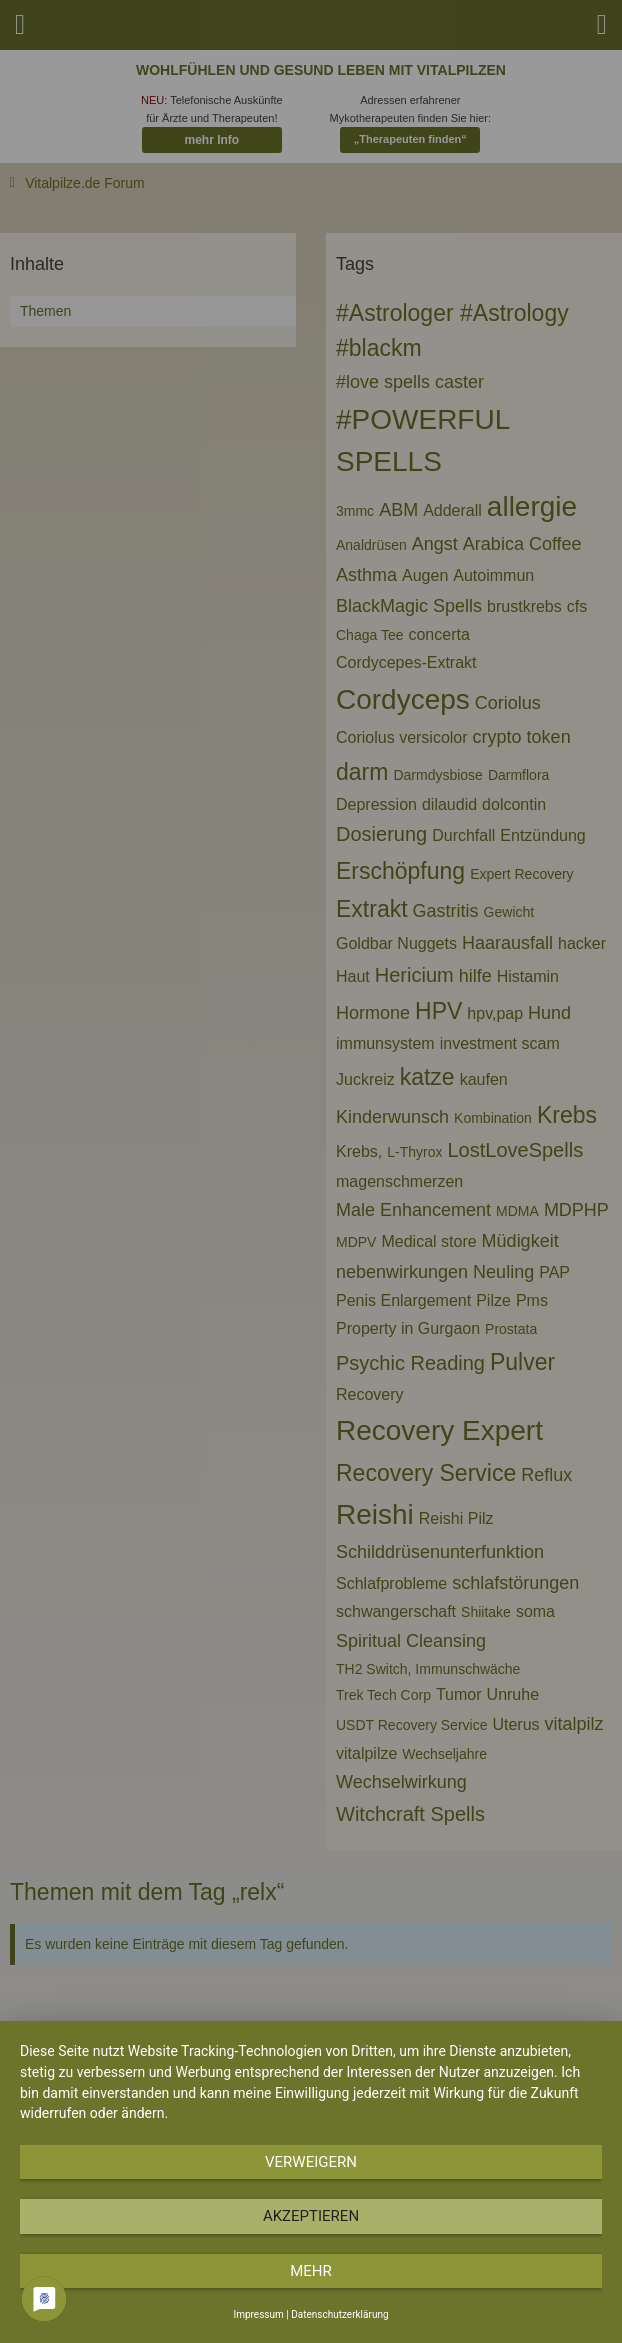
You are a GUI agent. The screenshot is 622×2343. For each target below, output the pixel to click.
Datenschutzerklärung (339, 2314)
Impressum (258, 2314)
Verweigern (311, 2162)
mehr (311, 2271)
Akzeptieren (311, 2216)
